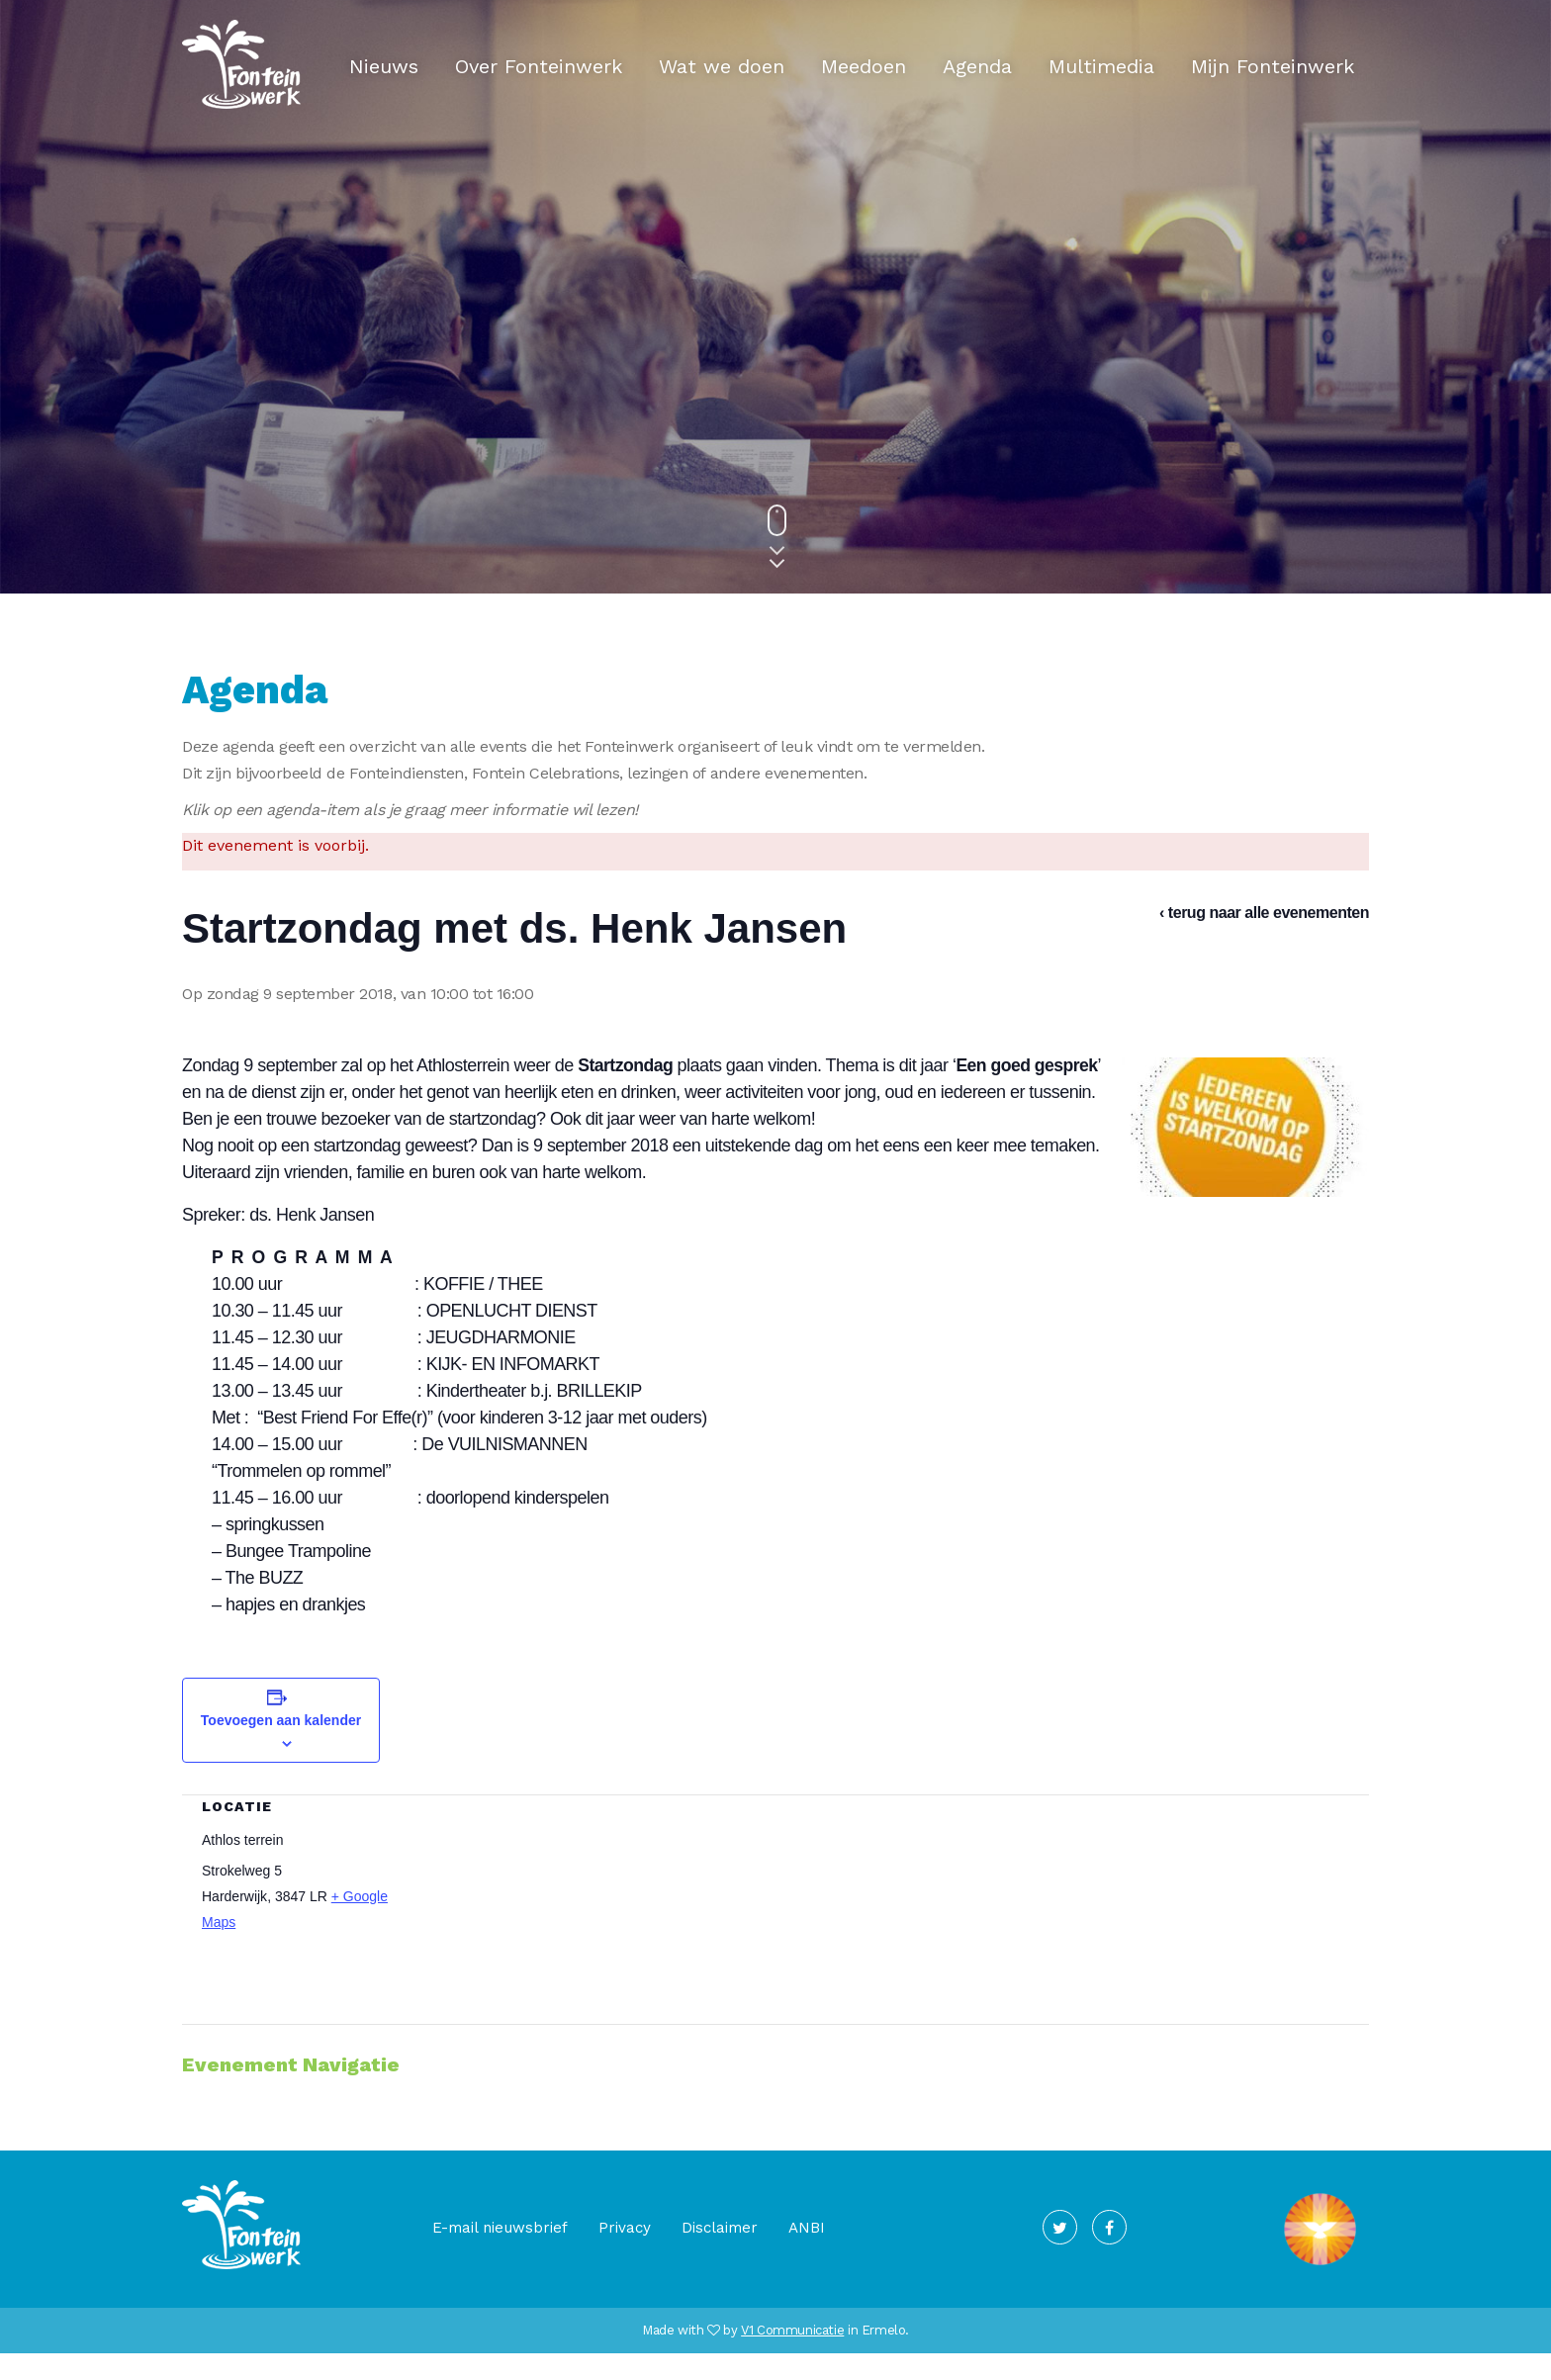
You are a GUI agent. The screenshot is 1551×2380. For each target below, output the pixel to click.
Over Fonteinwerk (538, 66)
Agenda (977, 66)
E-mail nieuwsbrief (500, 2254)
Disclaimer (720, 2254)
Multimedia (1101, 66)
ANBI (806, 2254)
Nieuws (383, 66)
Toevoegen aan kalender (281, 1747)
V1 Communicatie (792, 2356)
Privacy (624, 2254)
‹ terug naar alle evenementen (1264, 912)
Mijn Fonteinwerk (1272, 66)
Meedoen (863, 66)
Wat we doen (721, 66)
